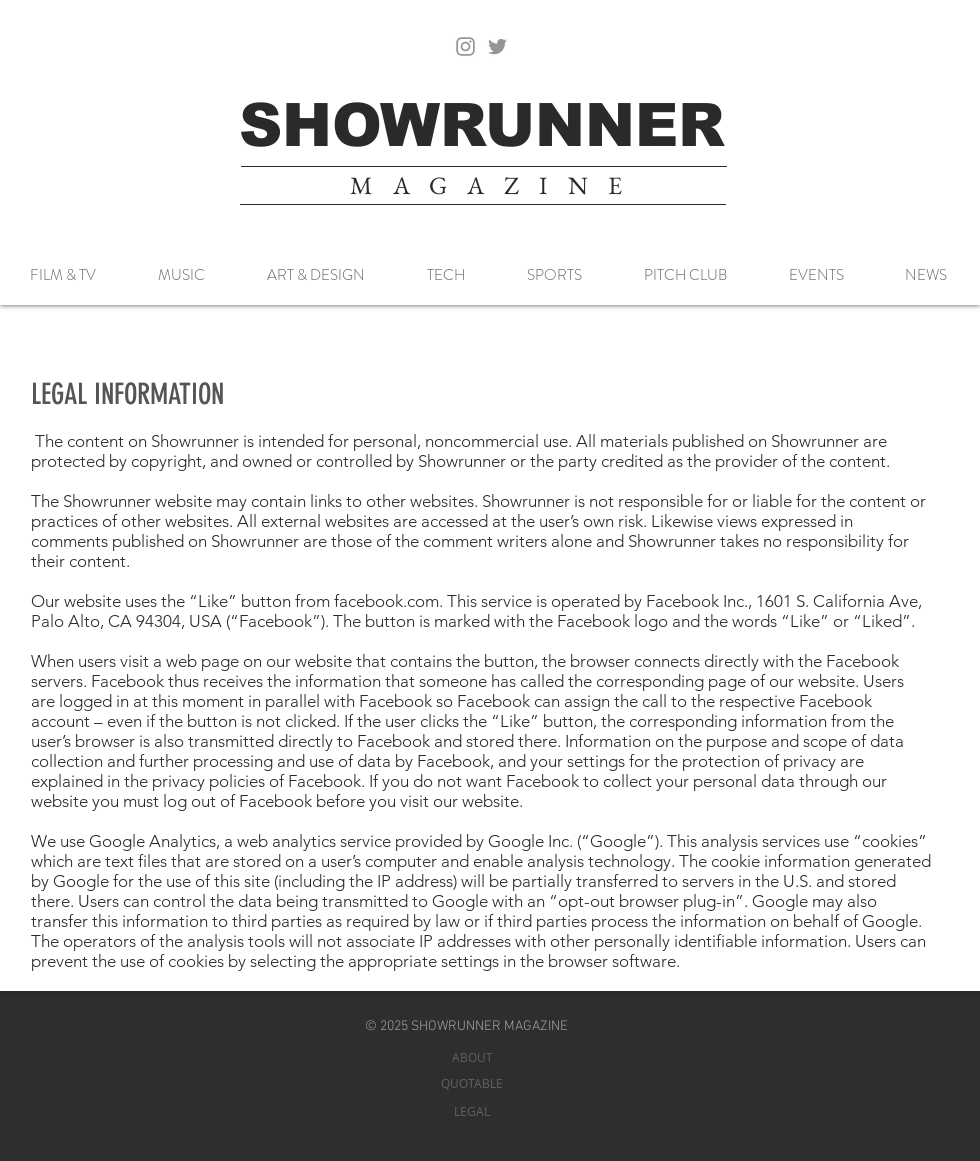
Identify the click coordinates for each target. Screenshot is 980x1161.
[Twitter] (497, 46)
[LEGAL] (472, 1111)
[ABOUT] (472, 1057)
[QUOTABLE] (472, 1083)
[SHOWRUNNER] (482, 125)
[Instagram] (465, 46)
